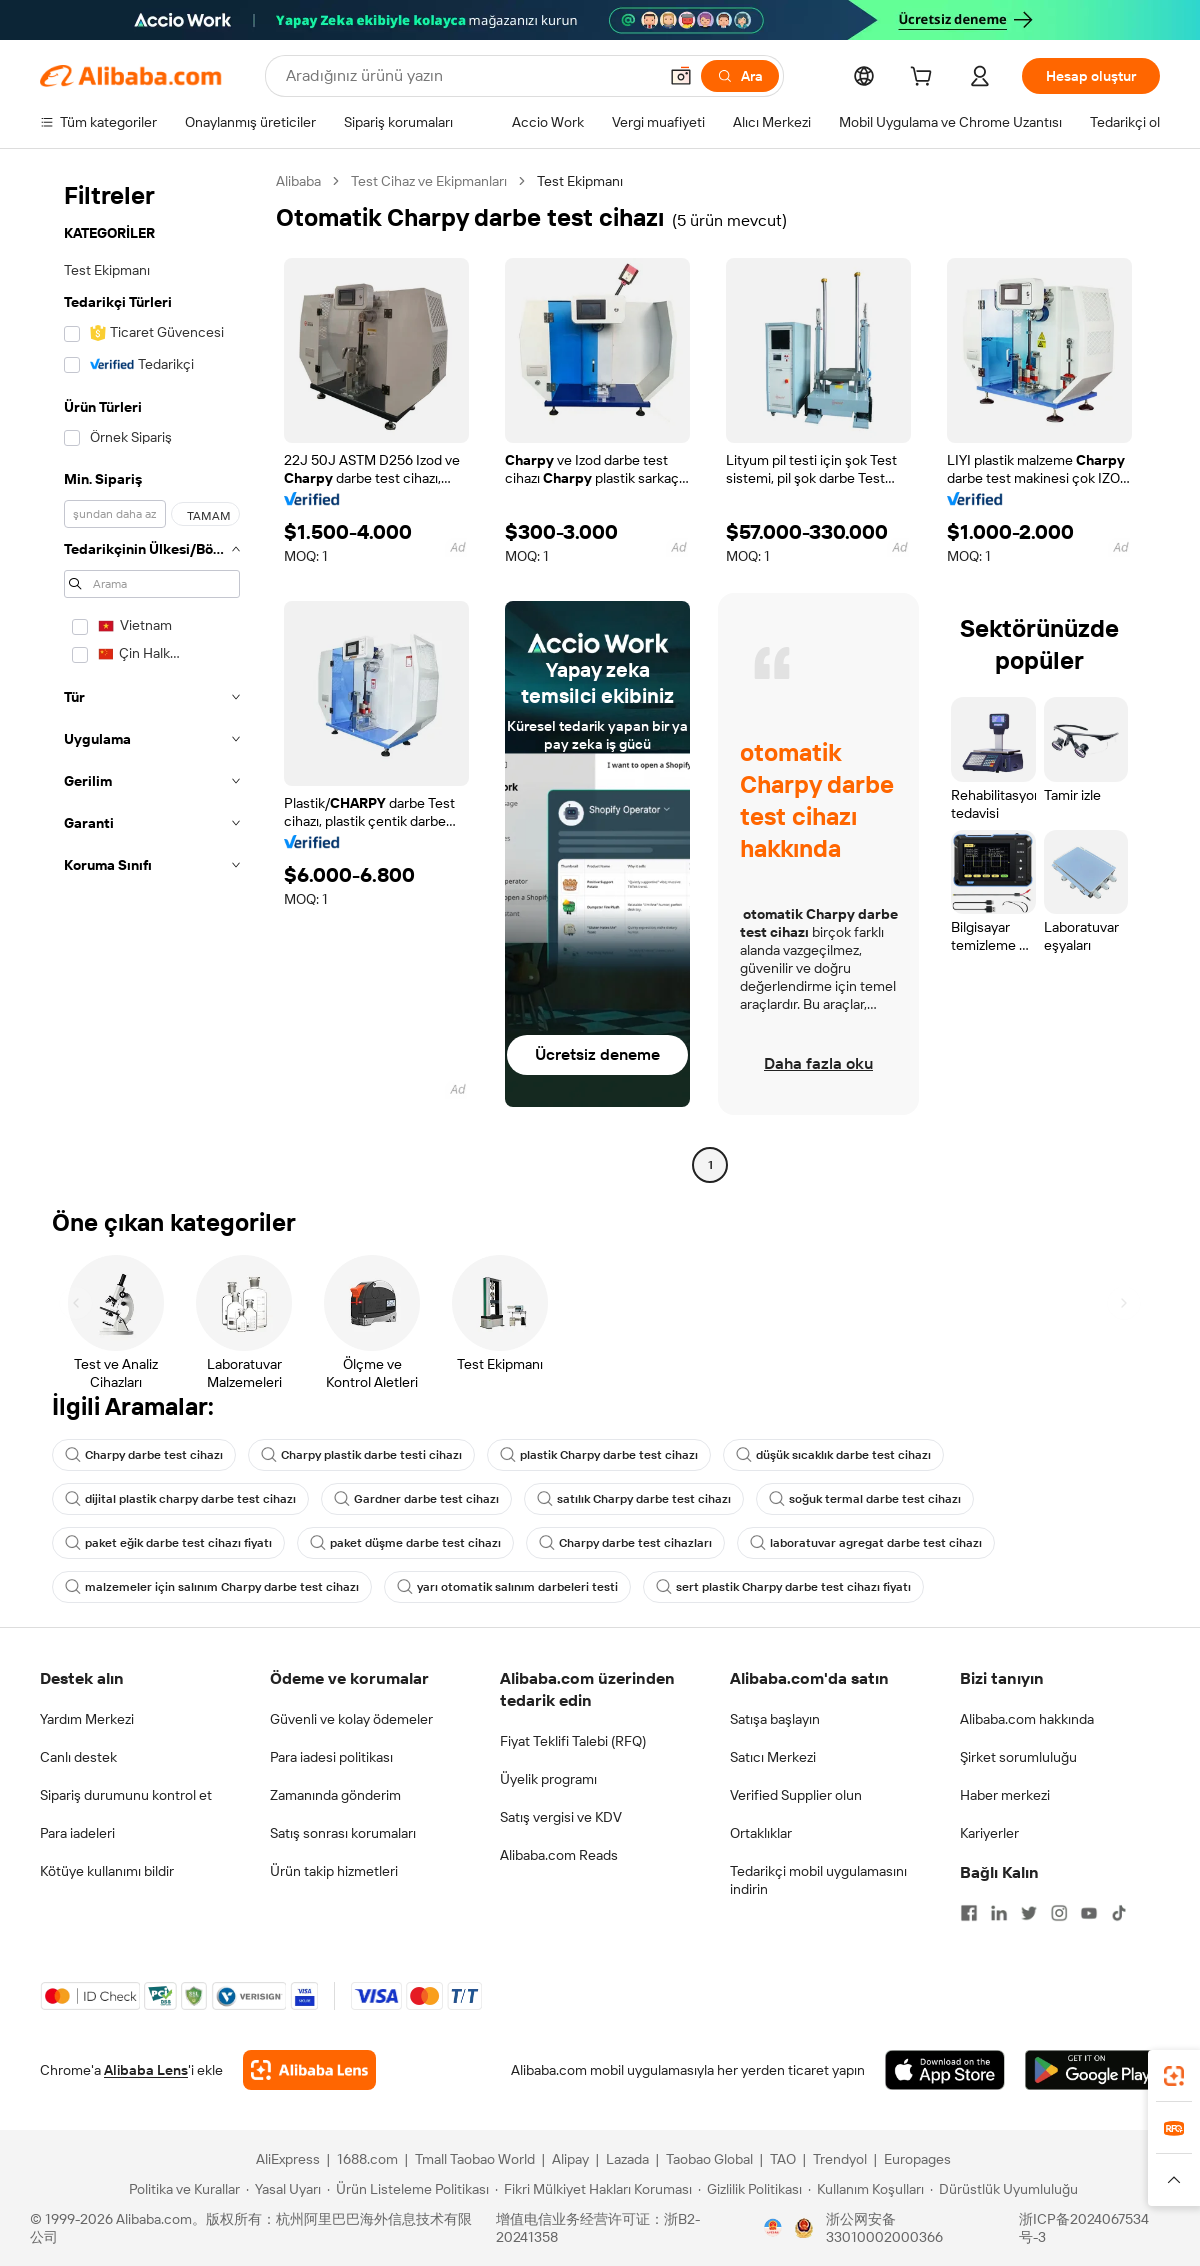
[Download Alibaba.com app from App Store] (945, 2070)
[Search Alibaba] (469, 76)
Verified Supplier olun (796, 1795)
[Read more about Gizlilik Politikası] (750, 2189)
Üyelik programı (548, 1779)
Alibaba (298, 181)
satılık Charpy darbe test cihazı (634, 1499)
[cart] (925, 79)
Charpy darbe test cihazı (144, 1455)
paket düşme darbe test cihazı (405, 1543)
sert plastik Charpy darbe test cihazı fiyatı (783, 1587)
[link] (1174, 2076)
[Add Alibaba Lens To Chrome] (309, 2070)
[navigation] (152, 675)
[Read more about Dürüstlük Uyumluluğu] (1004, 2189)
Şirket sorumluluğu (1018, 1757)
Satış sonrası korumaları (343, 1833)
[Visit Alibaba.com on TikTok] (1119, 1913)
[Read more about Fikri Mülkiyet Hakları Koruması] (593, 2189)
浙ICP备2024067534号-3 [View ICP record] (1084, 2228)
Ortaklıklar (761, 1833)
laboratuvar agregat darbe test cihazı (866, 1543)
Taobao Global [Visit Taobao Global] (709, 2159)
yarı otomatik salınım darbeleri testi (507, 1587)
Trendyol (840, 2159)
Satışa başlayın (775, 1719)
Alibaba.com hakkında (1027, 1719)
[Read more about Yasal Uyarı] (283, 2189)
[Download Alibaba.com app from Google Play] (1092, 2070)
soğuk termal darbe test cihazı (865, 1499)
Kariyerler (989, 1833)
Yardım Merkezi (87, 1719)
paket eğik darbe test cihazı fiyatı (168, 1543)
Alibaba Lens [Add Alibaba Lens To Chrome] (146, 2070)
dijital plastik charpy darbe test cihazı (180, 1499)
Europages (917, 2159)
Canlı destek (78, 1757)
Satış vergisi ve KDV (561, 1817)
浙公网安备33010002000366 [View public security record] (884, 2228)
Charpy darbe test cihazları (625, 1543)
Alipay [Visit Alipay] (570, 2159)
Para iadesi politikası (331, 1757)
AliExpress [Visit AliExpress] (288, 2159)
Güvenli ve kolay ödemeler (351, 1719)
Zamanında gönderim (335, 1795)
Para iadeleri (77, 1833)
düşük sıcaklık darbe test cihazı (833, 1455)
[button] (681, 76)
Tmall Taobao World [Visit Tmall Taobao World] (475, 2159)
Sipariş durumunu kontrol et (126, 1795)
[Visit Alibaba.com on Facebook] (969, 1913)
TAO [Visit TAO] (783, 2159)
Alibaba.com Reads (559, 1855)
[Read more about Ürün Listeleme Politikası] (408, 2189)
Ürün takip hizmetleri (334, 1871)
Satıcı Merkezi (773, 1757)
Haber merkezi (1005, 1795)
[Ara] (740, 76)
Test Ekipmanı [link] (580, 181)
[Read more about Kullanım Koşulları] (866, 2189)
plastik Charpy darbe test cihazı (599, 1455)
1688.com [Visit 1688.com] (367, 2159)
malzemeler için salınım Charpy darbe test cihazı (212, 1587)
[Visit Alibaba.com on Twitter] (1029, 1913)
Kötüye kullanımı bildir (107, 1871)
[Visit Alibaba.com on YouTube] (1089, 1913)
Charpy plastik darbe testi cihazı (361, 1455)
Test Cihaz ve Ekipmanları (429, 181)
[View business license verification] (773, 2228)
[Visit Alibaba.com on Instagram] (1059, 1913)
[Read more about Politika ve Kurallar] (181, 2189)
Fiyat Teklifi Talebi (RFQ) (573, 1741)
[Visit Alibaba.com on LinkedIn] (999, 1913)
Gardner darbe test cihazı (416, 1499)
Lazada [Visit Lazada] (627, 2159)
